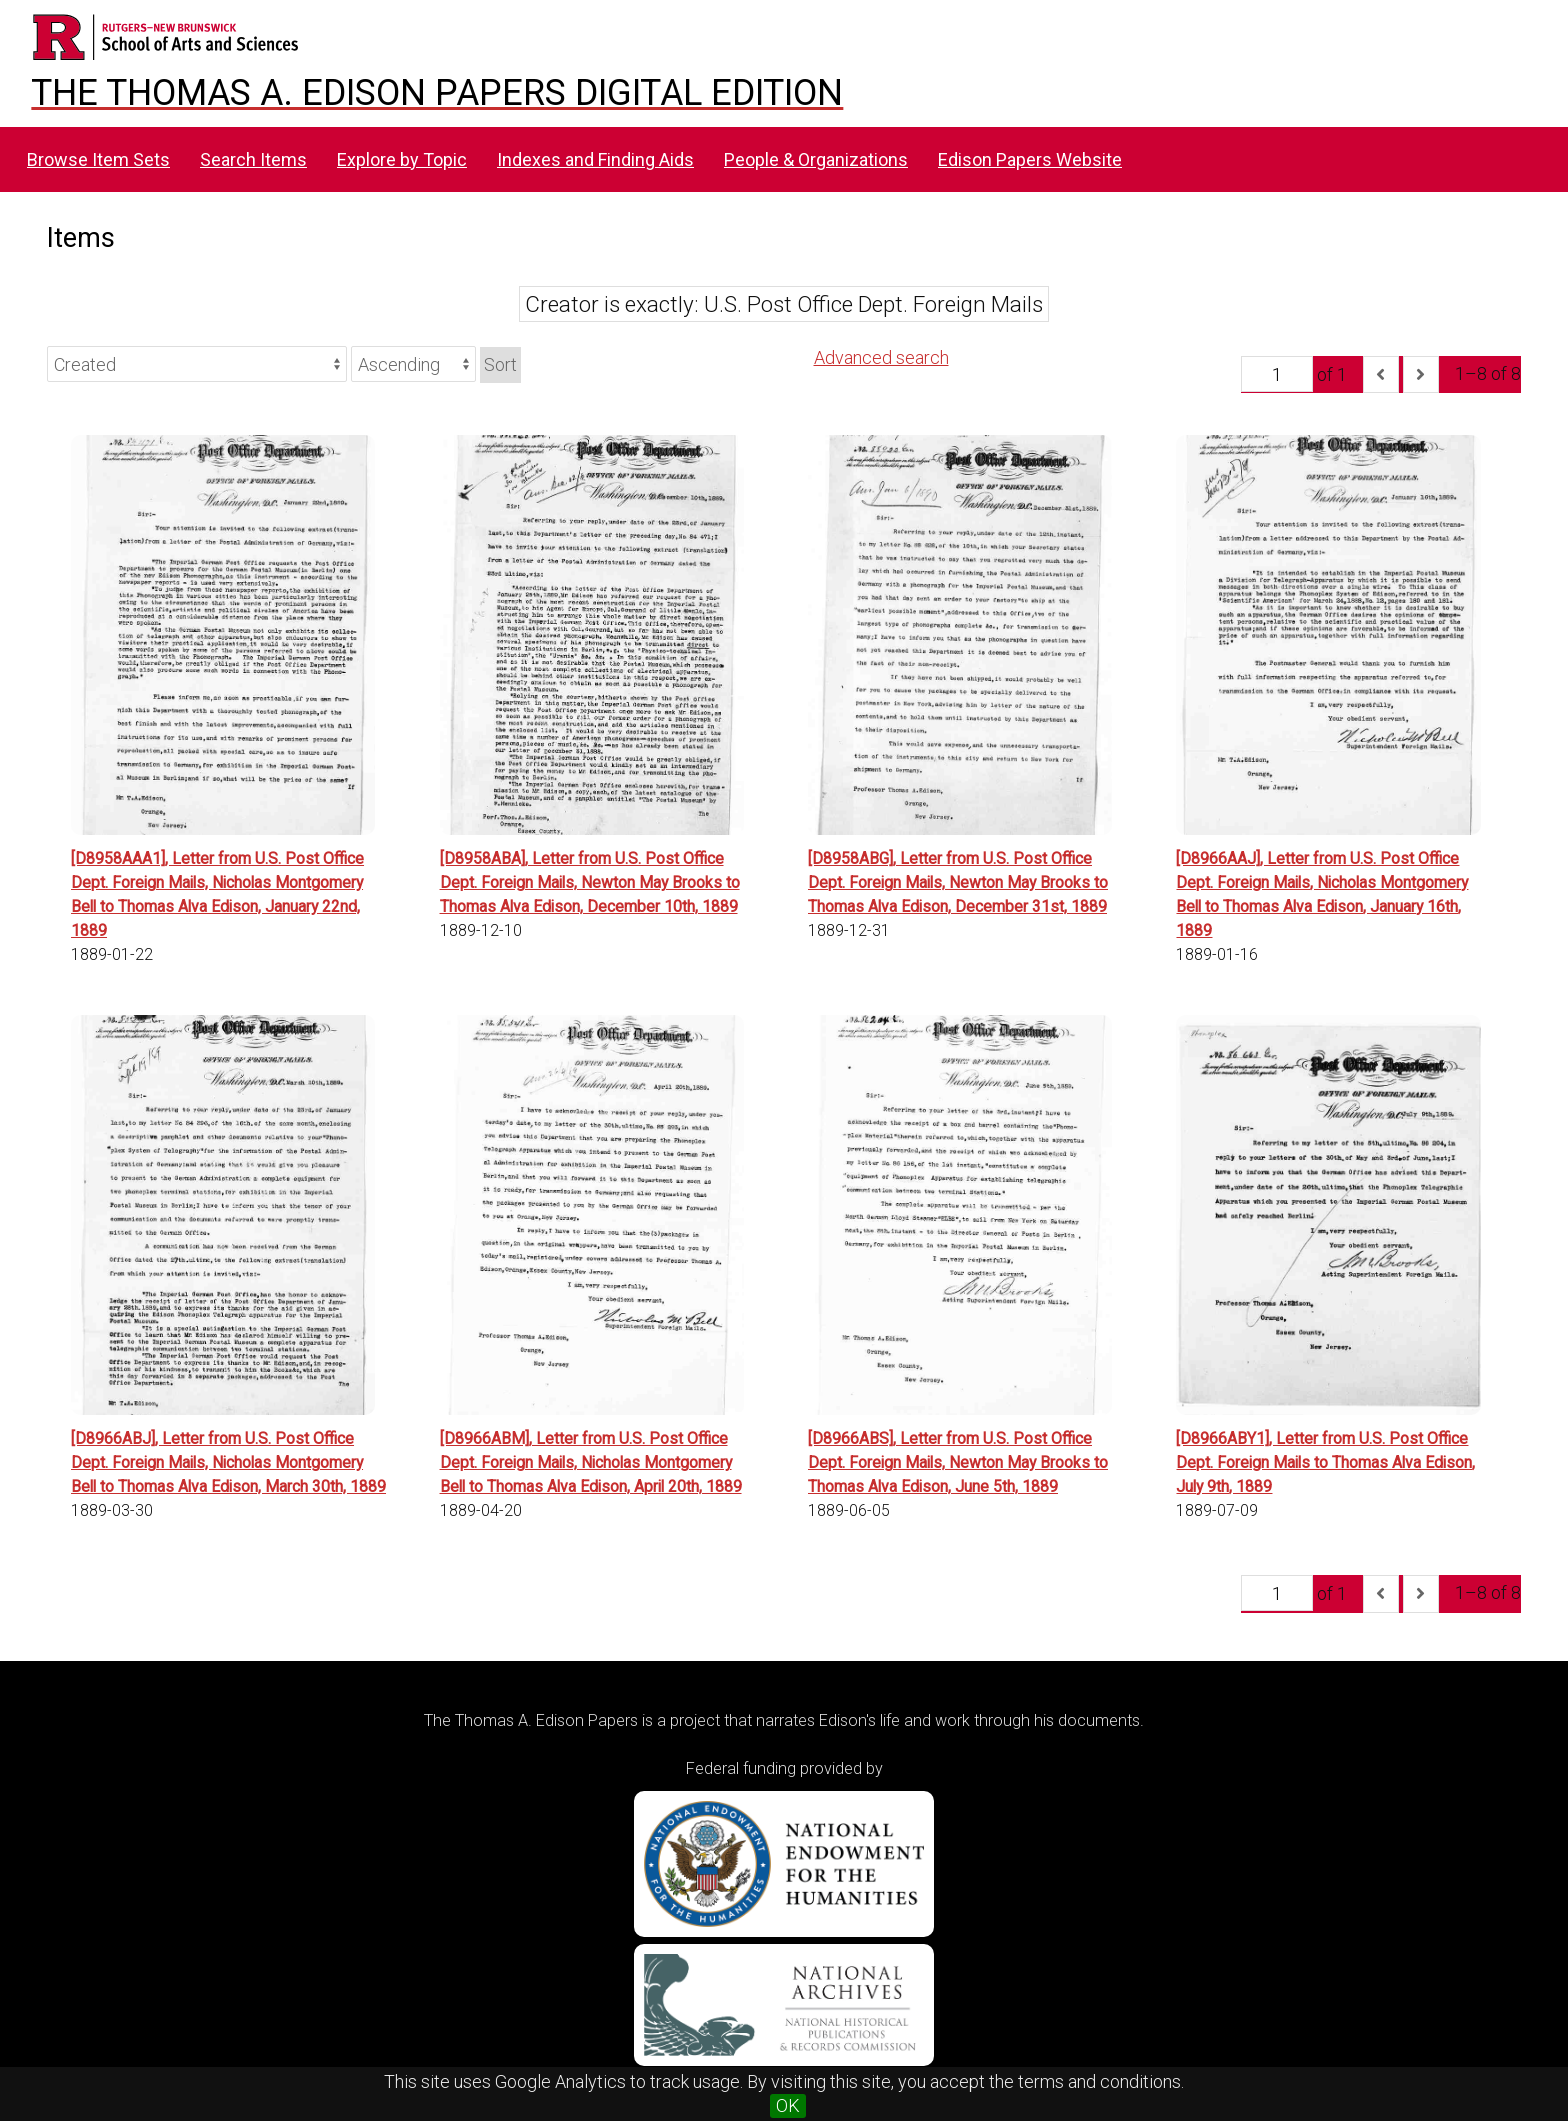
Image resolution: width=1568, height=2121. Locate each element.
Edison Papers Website (1030, 159)
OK (788, 2105)
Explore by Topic (402, 159)
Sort (500, 364)
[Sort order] (413, 364)
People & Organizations (816, 159)
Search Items (253, 159)
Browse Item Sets (98, 159)
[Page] (1277, 374)
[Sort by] (197, 364)
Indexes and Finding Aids (595, 159)
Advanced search (881, 357)
